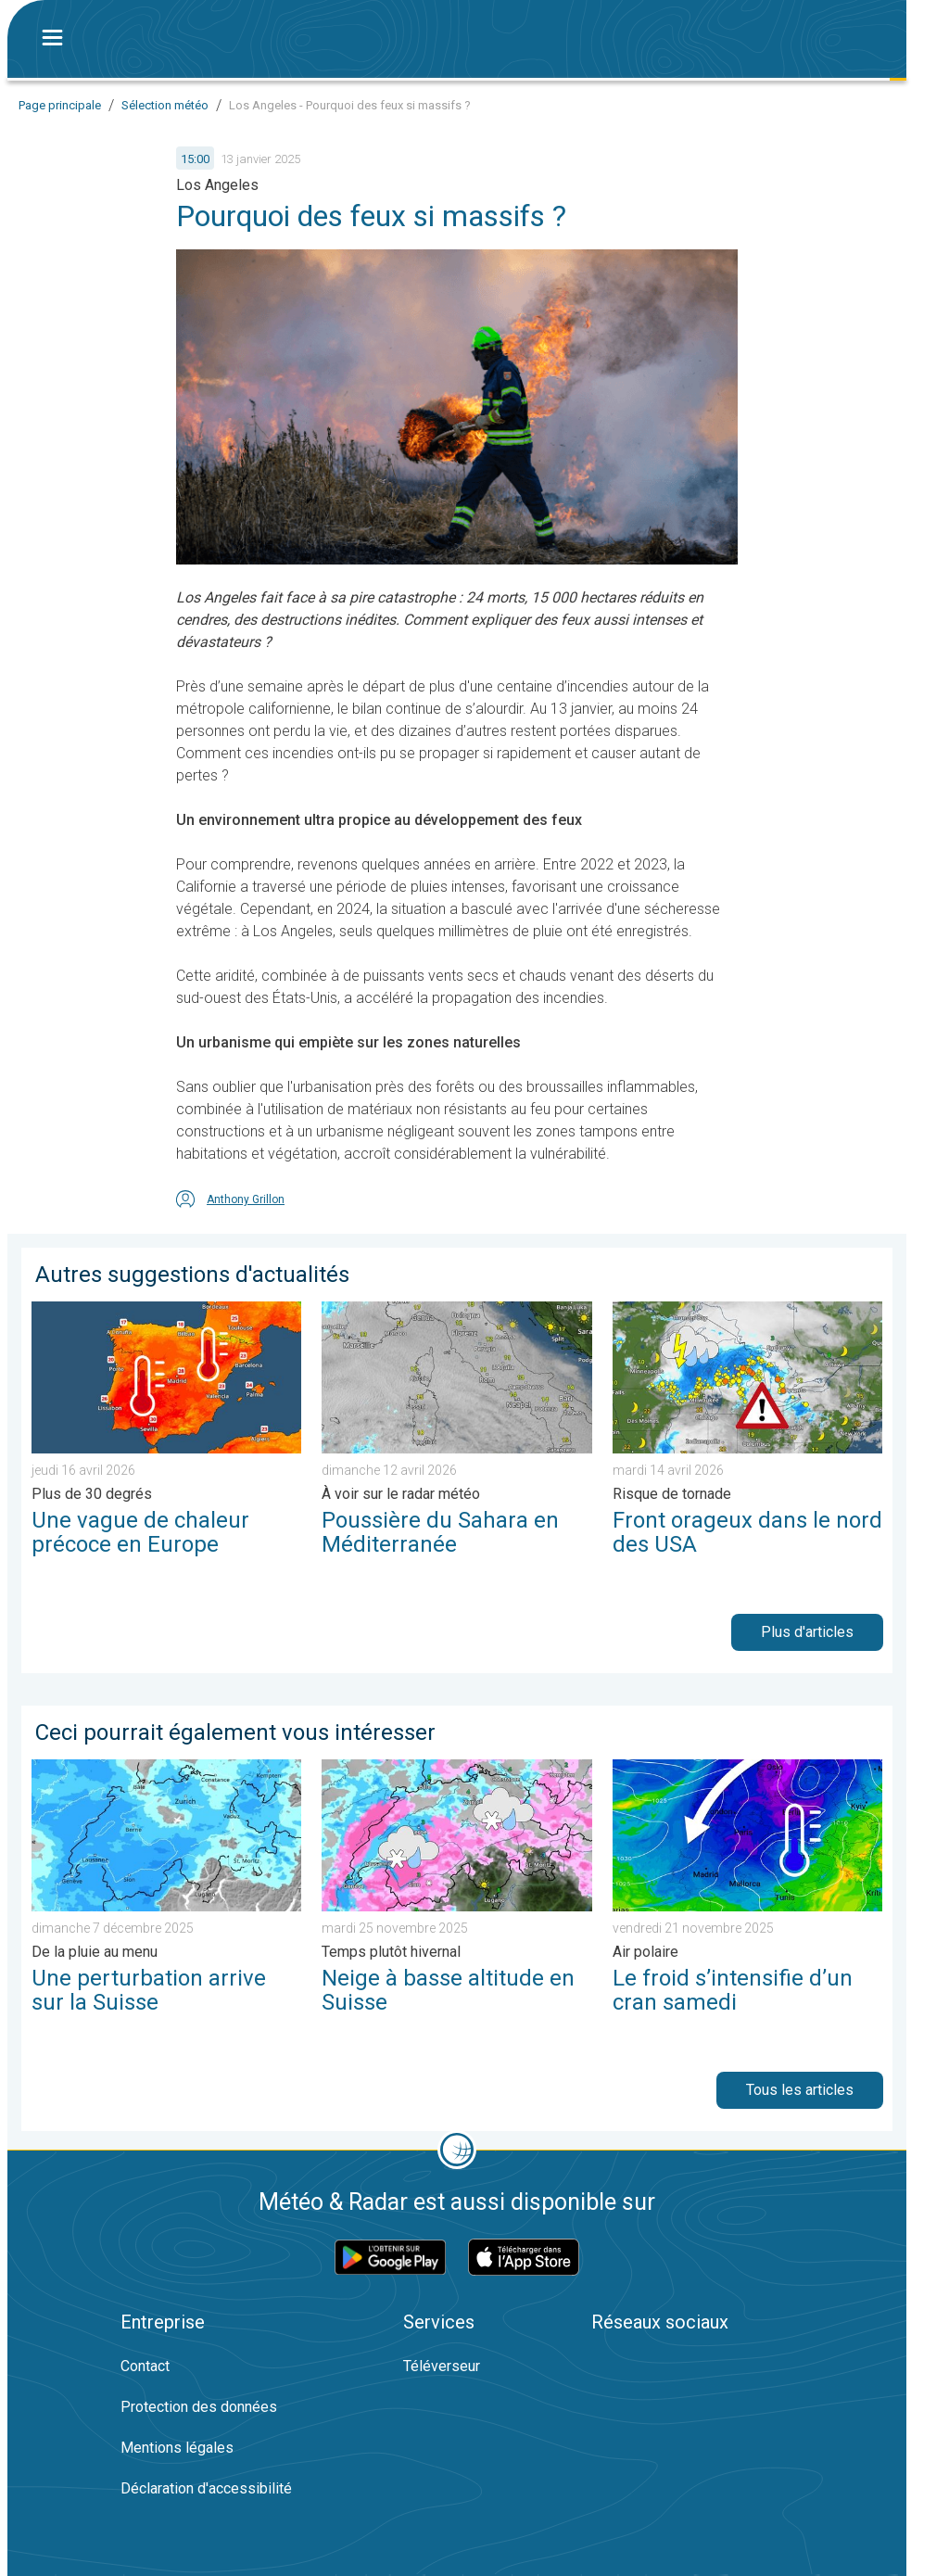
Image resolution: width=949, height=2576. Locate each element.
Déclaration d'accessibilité (206, 2488)
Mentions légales (177, 2447)
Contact (145, 2366)
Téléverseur (441, 2366)
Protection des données (198, 2407)
